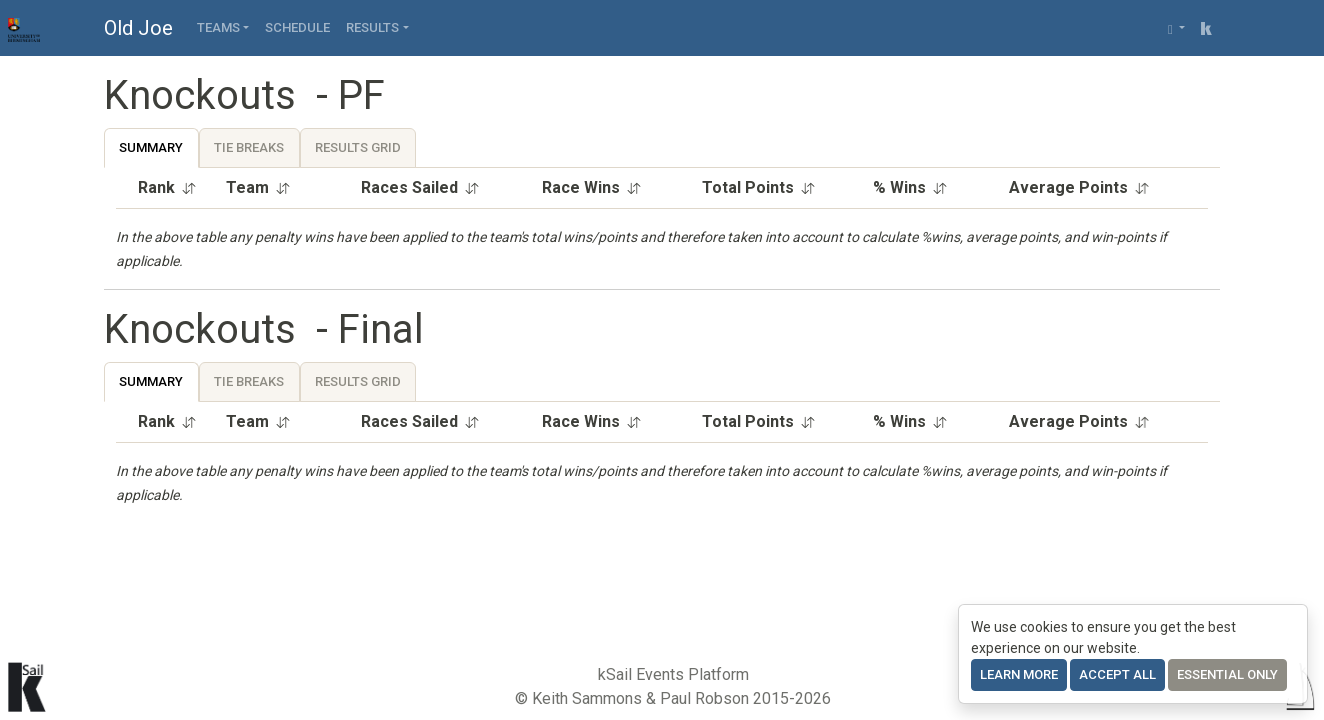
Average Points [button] (1079, 187)
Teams (218, 27)
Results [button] (372, 27)
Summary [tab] (151, 147)
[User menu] (1176, 28)
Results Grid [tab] (358, 147)
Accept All (1117, 674)
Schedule (297, 27)
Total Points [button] (759, 187)
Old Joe (138, 28)
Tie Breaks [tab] (249, 147)
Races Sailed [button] (420, 187)
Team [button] (258, 187)
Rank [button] (167, 187)
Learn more (1019, 674)
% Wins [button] (910, 187)
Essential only (1227, 674)
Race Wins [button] (592, 187)
